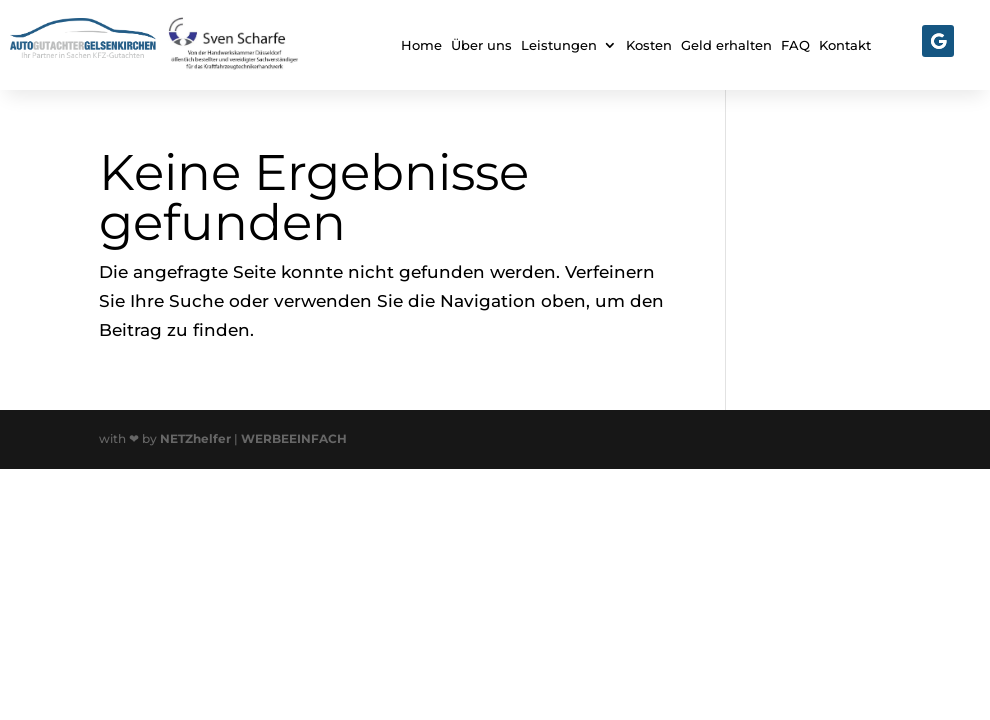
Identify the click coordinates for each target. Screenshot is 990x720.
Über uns (481, 45)
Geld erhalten (726, 45)
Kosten (649, 45)
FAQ (795, 45)
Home (421, 45)
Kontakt (845, 45)
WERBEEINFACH (294, 438)
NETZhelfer (195, 438)
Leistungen (559, 45)
